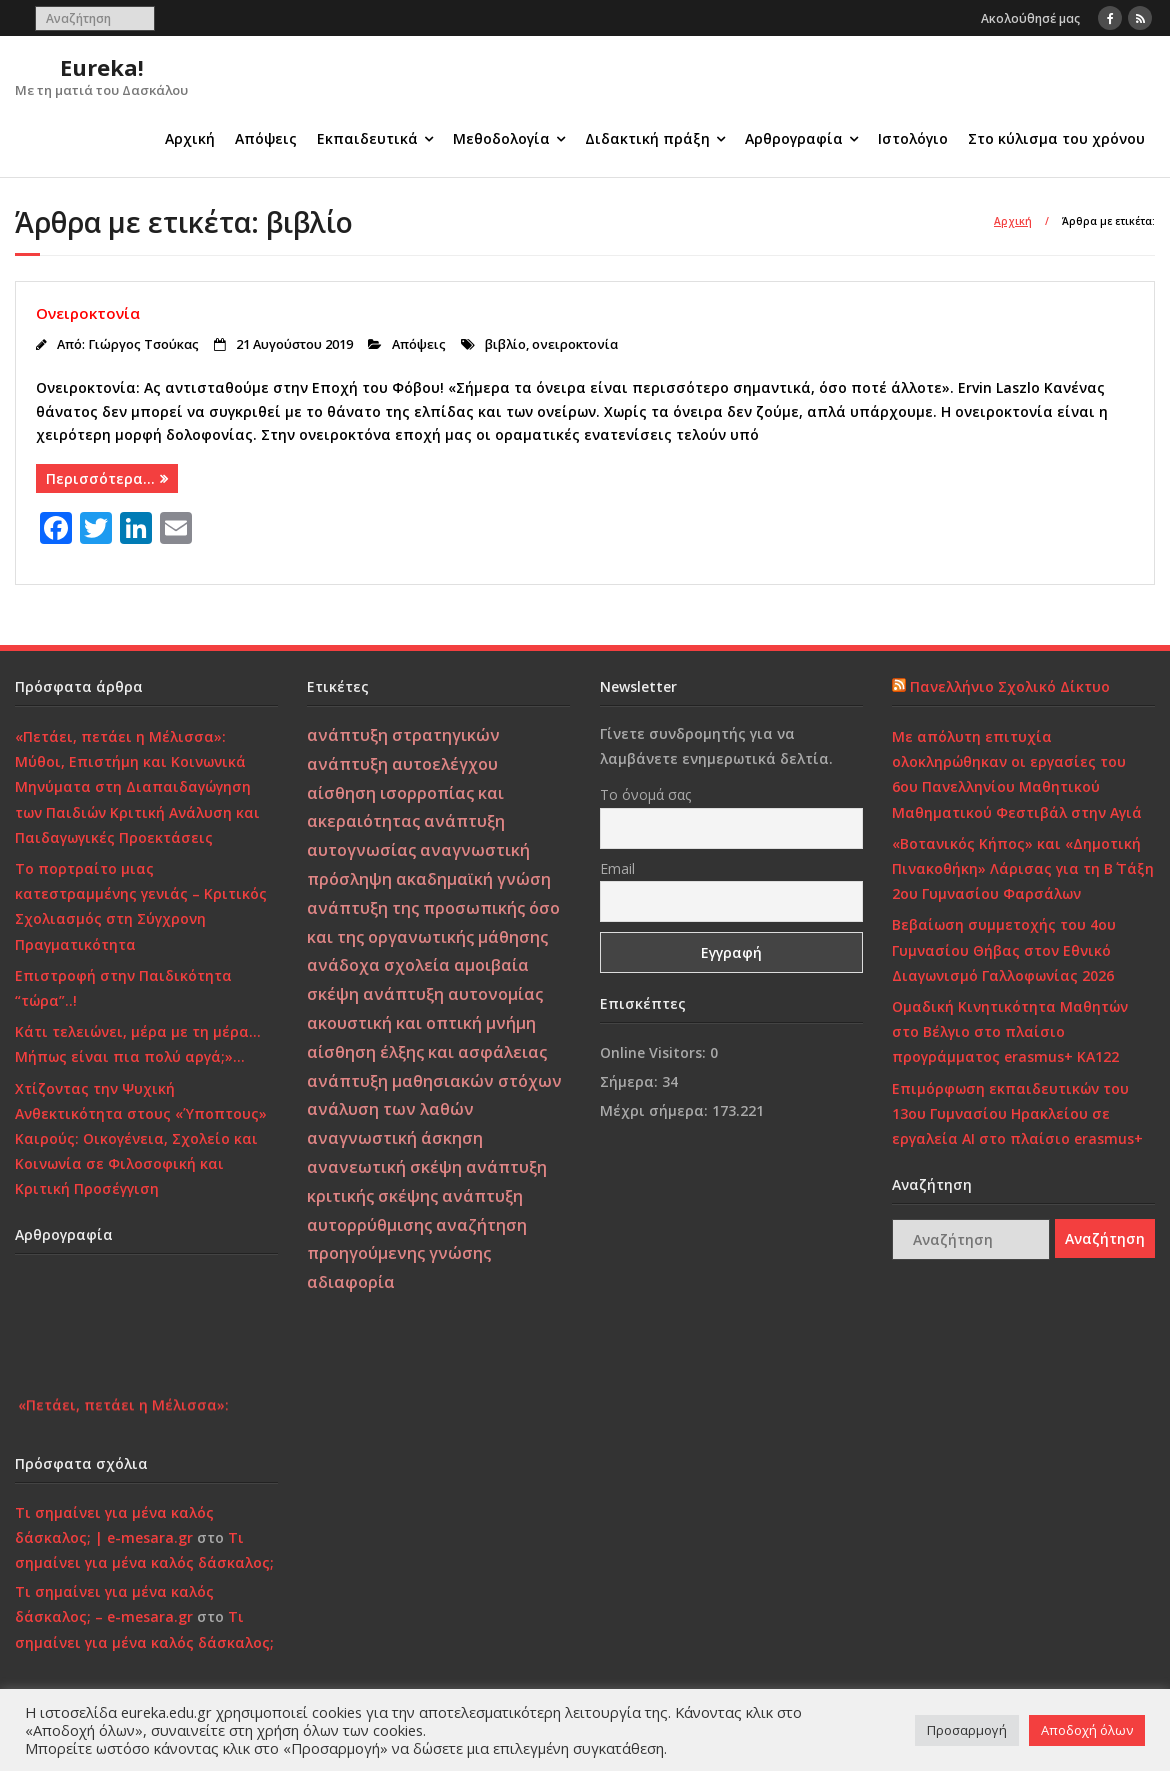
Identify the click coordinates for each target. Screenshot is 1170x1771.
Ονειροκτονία (88, 313)
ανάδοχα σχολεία (378, 965)
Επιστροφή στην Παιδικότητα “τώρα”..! (123, 988)
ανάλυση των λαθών (390, 1109)
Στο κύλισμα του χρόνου (1056, 138)
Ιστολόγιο (913, 138)
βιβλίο (505, 344)
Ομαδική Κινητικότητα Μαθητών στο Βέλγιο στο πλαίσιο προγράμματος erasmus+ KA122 (1010, 1031)
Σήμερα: (631, 1081)
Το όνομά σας (645, 794)
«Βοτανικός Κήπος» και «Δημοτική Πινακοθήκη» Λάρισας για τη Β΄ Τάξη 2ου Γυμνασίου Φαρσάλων (1023, 868)
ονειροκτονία (575, 344)
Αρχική (190, 138)
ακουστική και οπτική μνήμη (421, 1023)
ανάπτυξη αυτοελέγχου (402, 764)
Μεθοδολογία (501, 138)
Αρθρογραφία (794, 138)
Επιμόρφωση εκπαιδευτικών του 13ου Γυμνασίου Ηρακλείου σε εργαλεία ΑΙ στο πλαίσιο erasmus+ (1017, 1113)
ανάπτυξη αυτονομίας (453, 994)
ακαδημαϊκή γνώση (473, 879)
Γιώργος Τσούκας (143, 344)
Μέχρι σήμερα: (656, 1110)
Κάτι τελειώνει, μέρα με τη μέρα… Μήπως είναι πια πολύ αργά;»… (138, 1044)
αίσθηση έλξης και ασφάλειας (427, 1052)
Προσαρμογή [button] (967, 1730)
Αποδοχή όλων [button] (1087, 1730)
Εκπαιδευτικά (367, 138)
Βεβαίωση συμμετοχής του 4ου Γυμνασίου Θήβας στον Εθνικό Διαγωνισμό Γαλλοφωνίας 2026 (1004, 949)
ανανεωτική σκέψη (384, 1167)
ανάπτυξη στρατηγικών (403, 735)
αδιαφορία (351, 1282)
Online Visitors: (655, 1052)
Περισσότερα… (100, 478)
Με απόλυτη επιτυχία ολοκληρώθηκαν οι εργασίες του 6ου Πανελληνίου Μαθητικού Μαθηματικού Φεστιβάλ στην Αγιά (1017, 774)
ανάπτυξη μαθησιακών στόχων (434, 1081)
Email (617, 868)
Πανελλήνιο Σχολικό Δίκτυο (1010, 686)
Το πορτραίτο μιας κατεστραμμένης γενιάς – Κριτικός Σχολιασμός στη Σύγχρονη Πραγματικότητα (141, 906)
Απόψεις (266, 138)
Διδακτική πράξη (647, 138)
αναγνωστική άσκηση (395, 1138)
